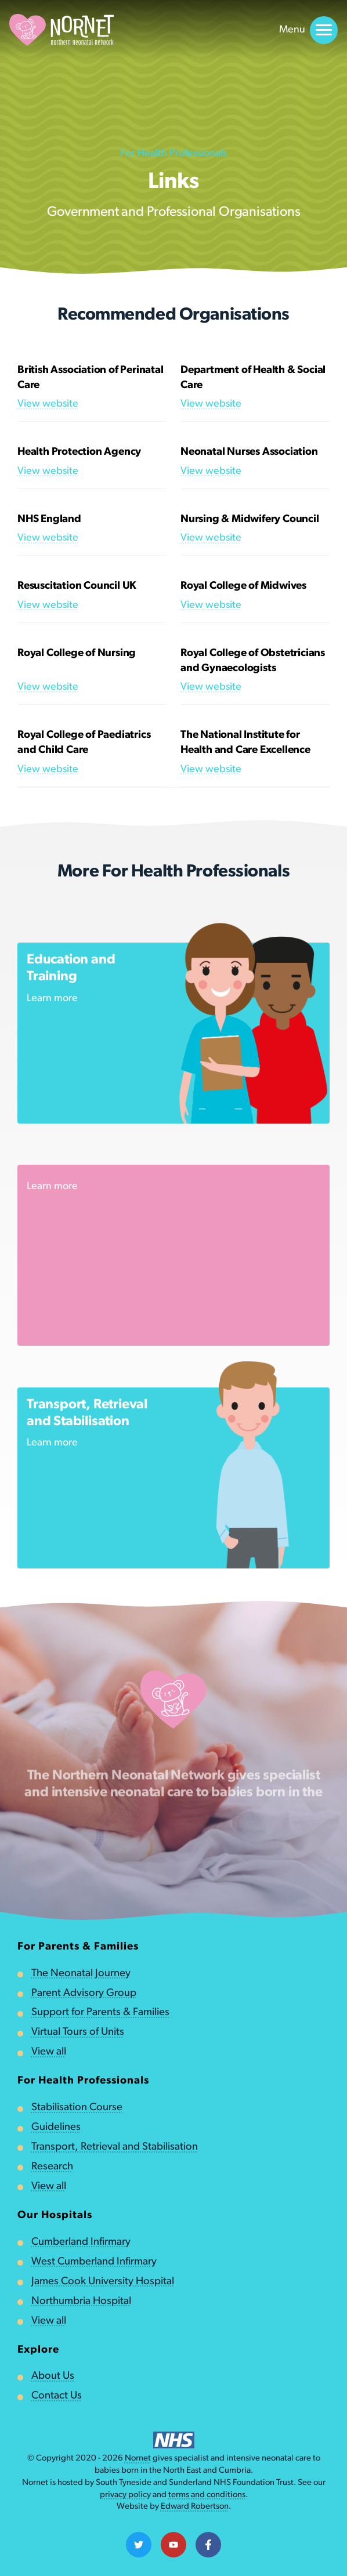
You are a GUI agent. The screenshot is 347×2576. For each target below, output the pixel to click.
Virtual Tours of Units (77, 2032)
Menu (308, 30)
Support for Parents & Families (100, 2012)
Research (52, 2166)
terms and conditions (206, 2495)
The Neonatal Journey (81, 1973)
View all (48, 2051)
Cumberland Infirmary (81, 2242)
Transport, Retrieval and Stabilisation (114, 2147)
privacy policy (125, 2495)
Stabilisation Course (76, 2107)
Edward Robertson (195, 2506)
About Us (52, 2376)
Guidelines (56, 2127)
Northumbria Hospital (81, 2301)
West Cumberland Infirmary (94, 2261)
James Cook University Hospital (102, 2281)
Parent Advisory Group (83, 1993)
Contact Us (56, 2395)
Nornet (138, 2458)
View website (47, 404)
